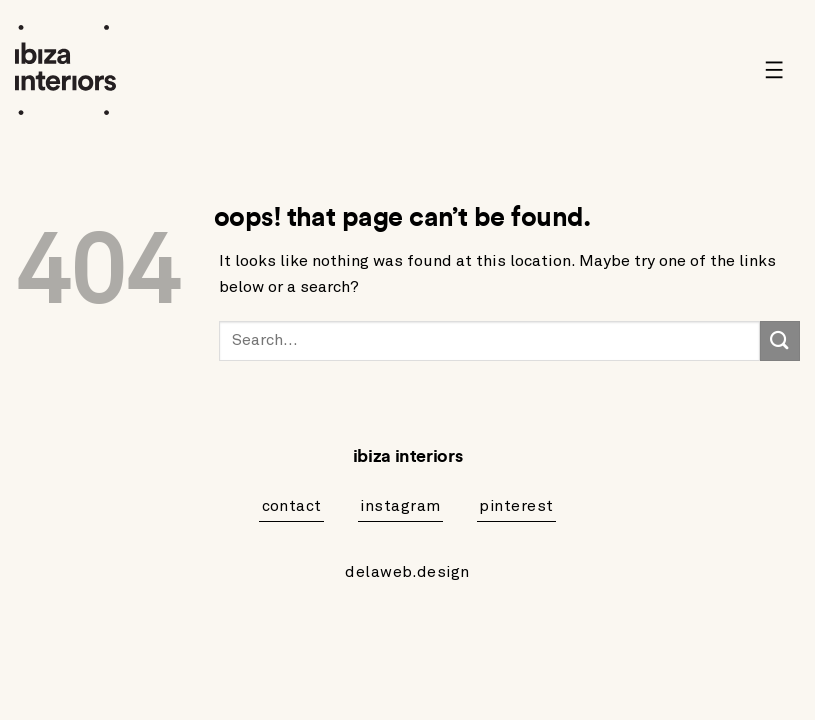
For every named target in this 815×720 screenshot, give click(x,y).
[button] (781, 70)
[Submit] (780, 340)
